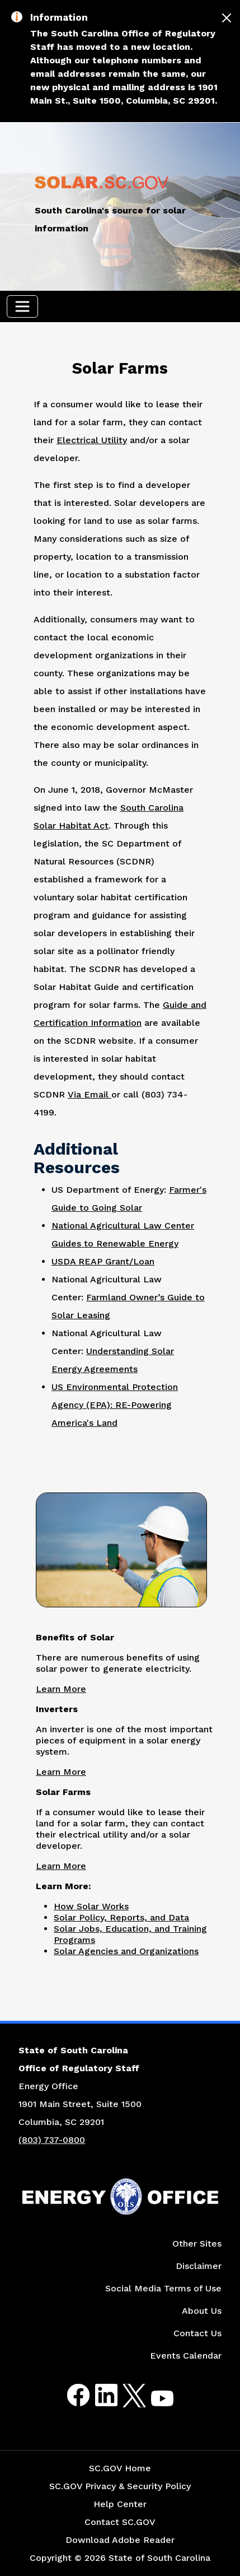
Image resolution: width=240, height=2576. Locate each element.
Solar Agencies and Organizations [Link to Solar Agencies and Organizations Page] (126, 1951)
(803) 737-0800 (51, 2140)
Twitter (124, 2395)
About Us (202, 2310)
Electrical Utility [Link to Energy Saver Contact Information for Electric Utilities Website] (92, 440)
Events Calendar (186, 2355)
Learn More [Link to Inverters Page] (61, 1771)
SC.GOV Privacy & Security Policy (120, 2486)
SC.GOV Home (120, 2468)
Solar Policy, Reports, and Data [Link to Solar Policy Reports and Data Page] (121, 1917)
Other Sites (197, 2243)
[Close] (226, 18)
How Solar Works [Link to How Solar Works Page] (91, 1906)
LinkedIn (97, 2395)
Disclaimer (199, 2266)
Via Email (89, 1094)
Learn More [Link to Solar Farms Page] (61, 1866)
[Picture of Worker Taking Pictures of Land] (121, 1548)
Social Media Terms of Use (163, 2288)
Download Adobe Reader (120, 2540)
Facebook (69, 2395)
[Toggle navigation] (22, 306)
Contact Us (197, 2333)
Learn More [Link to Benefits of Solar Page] (61, 1689)
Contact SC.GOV (120, 2522)
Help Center (120, 2504)
